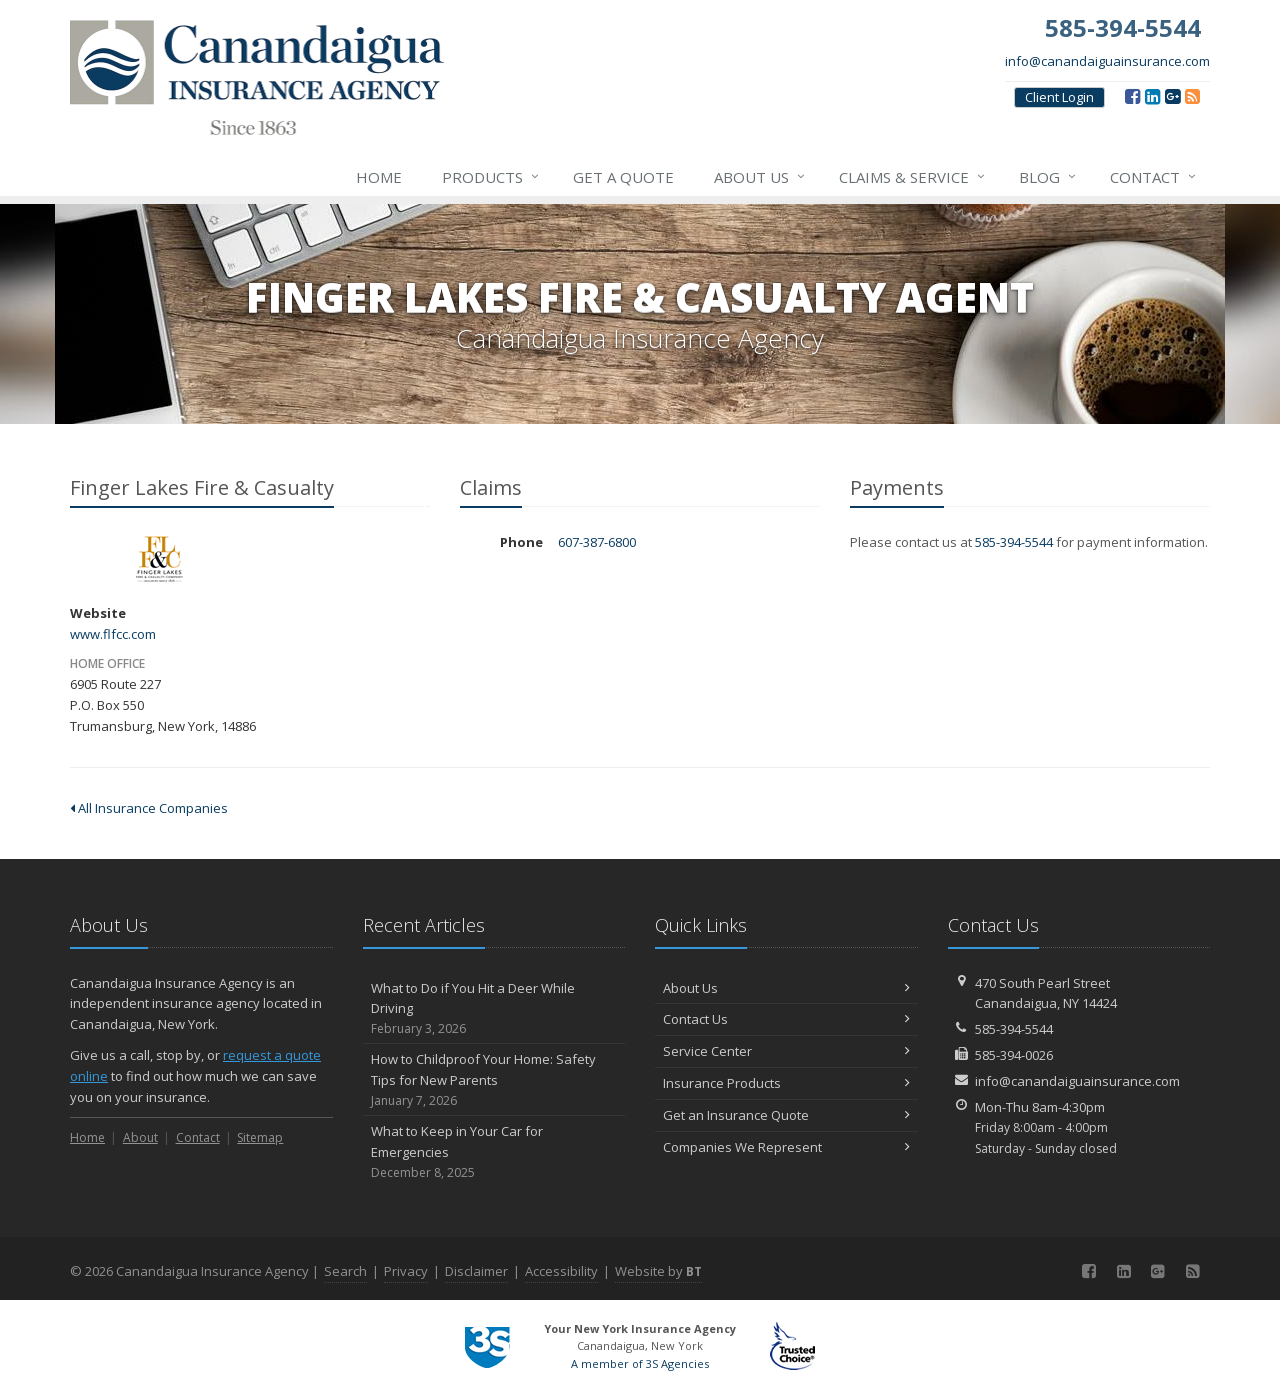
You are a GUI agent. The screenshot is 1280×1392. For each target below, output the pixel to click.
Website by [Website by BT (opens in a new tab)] (658, 1271)
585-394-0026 (1014, 1055)
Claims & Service (913, 177)
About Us (760, 177)
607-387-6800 (597, 542)
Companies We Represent (786, 1147)
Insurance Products (786, 1083)
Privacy (406, 1271)
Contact (1154, 177)
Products (491, 177)
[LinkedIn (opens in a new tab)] (1152, 96)
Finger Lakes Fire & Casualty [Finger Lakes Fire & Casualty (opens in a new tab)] (159, 559)
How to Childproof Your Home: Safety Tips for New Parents (494, 1080)
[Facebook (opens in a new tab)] (1132, 96)
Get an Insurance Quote (786, 1115)
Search (345, 1271)
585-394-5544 (1014, 542)
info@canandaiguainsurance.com (1107, 61)
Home (379, 177)
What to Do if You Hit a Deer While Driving (494, 1009)
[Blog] (1192, 96)
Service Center (786, 1051)
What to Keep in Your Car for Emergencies (494, 1152)
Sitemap (260, 1137)
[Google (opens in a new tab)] (1172, 96)
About (140, 1137)
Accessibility (561, 1271)
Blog (1048, 177)
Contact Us (786, 1019)
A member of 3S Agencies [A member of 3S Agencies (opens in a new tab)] (640, 1363)
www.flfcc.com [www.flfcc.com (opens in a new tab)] (113, 634)
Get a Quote (623, 177)
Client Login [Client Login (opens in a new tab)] (1059, 97)
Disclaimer (476, 1271)
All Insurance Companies (149, 808)
